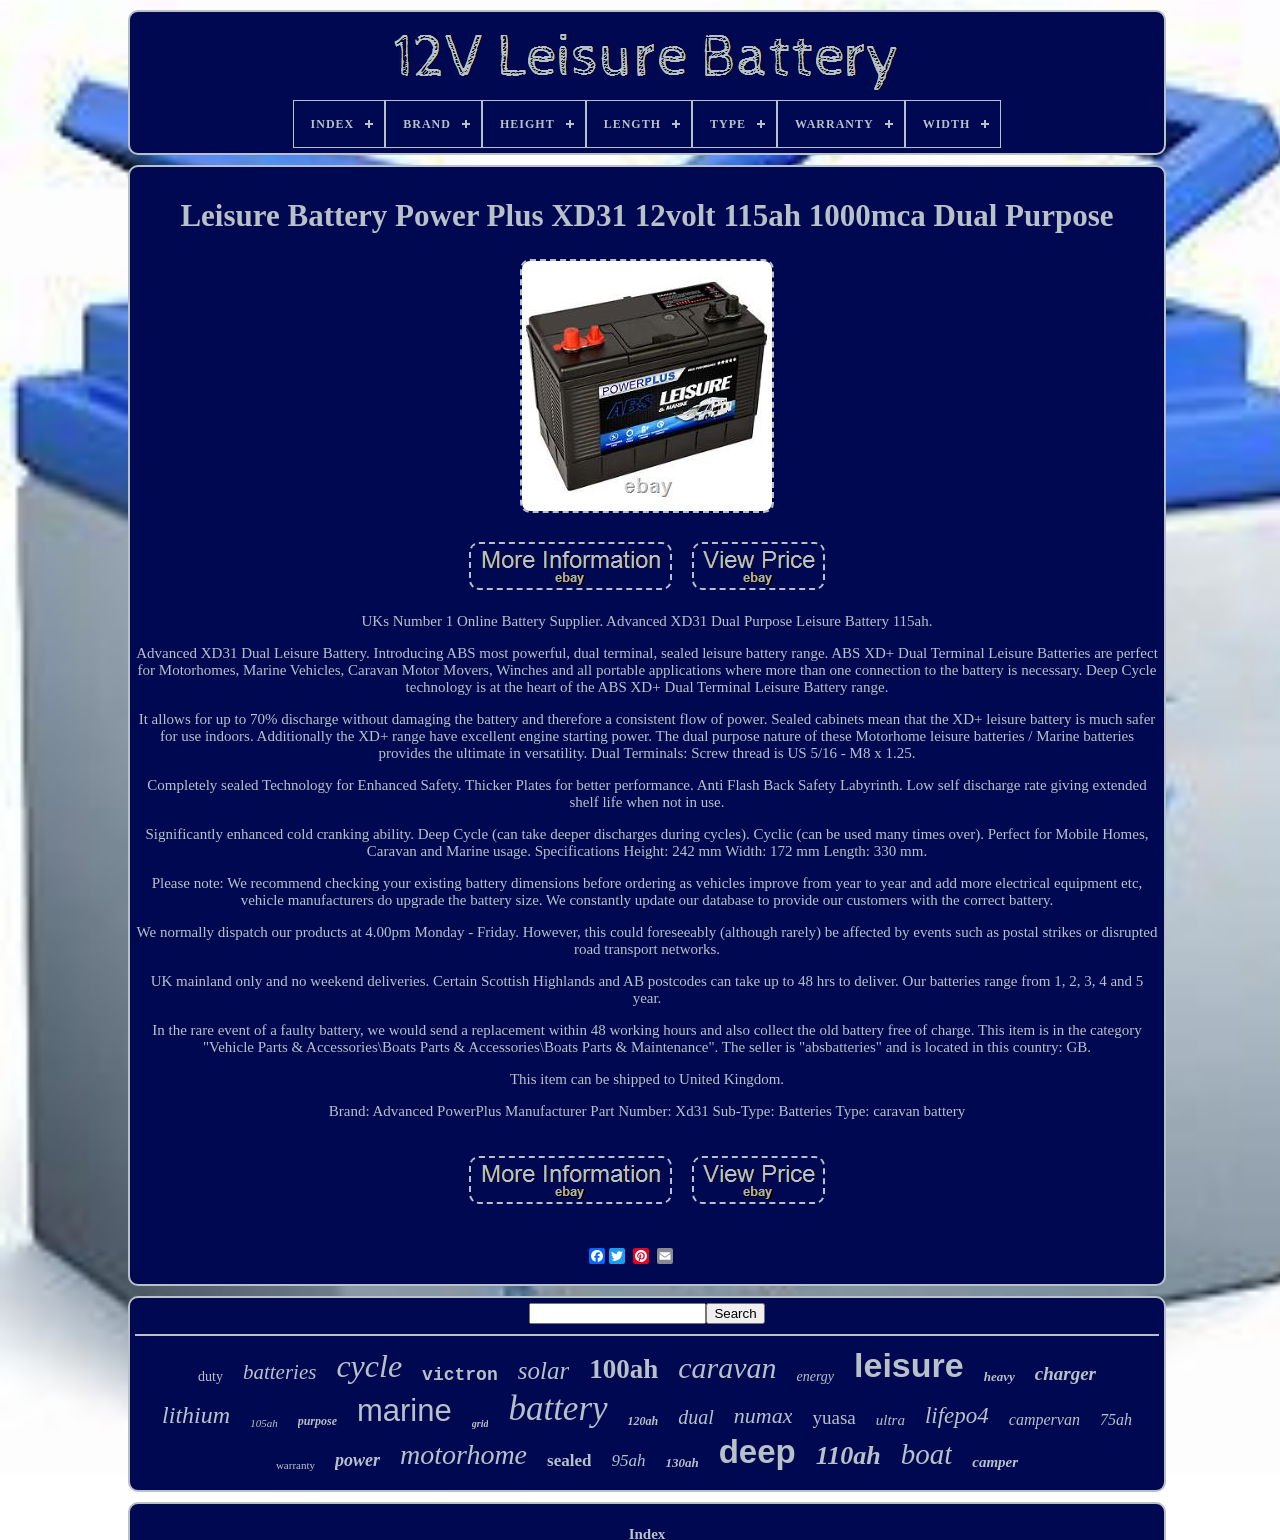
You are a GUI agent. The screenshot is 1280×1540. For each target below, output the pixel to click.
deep (757, 1451)
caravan (727, 1367)
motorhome (463, 1454)
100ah (623, 1369)
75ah (1116, 1419)
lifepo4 (957, 1415)
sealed (569, 1460)
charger (1065, 1373)
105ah (264, 1423)
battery (557, 1408)
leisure (909, 1365)
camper (995, 1462)
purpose (317, 1421)
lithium (196, 1415)
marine (404, 1410)
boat (927, 1454)
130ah (681, 1462)
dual (696, 1417)
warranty (295, 1465)
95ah (628, 1460)
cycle (369, 1366)
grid (480, 1423)
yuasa (833, 1417)
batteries (280, 1372)
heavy (999, 1376)
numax (763, 1415)
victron (460, 1375)
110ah (848, 1455)
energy (815, 1376)
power (357, 1460)
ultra (890, 1420)
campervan (1044, 1419)
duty (210, 1376)
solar (543, 1370)
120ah (643, 1421)
